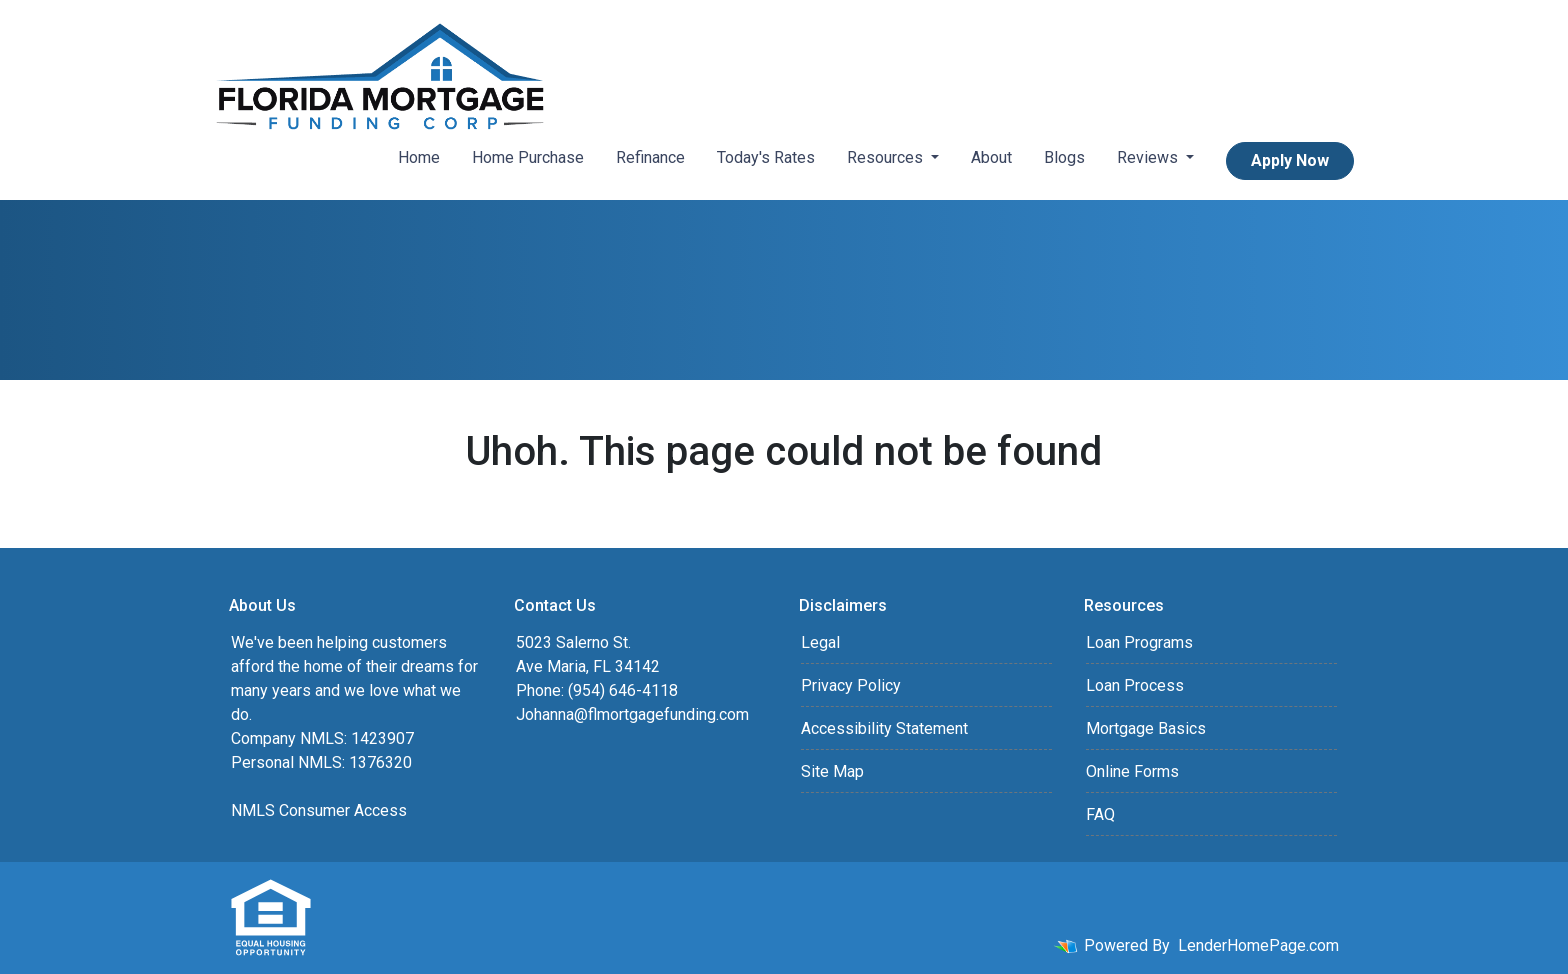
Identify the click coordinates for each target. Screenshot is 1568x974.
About (991, 157)
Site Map (832, 771)
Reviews (1149, 157)
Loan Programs (1139, 642)
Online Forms (1132, 771)
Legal (820, 642)
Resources (887, 157)
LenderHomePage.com (1258, 945)
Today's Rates (766, 157)
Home (419, 157)
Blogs (1064, 157)
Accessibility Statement (884, 728)
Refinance (650, 157)
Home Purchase (528, 157)
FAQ (1100, 814)
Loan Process (1135, 685)
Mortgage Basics (1146, 728)
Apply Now (1290, 160)
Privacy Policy (851, 685)
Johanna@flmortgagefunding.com (632, 714)
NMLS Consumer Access (319, 810)
